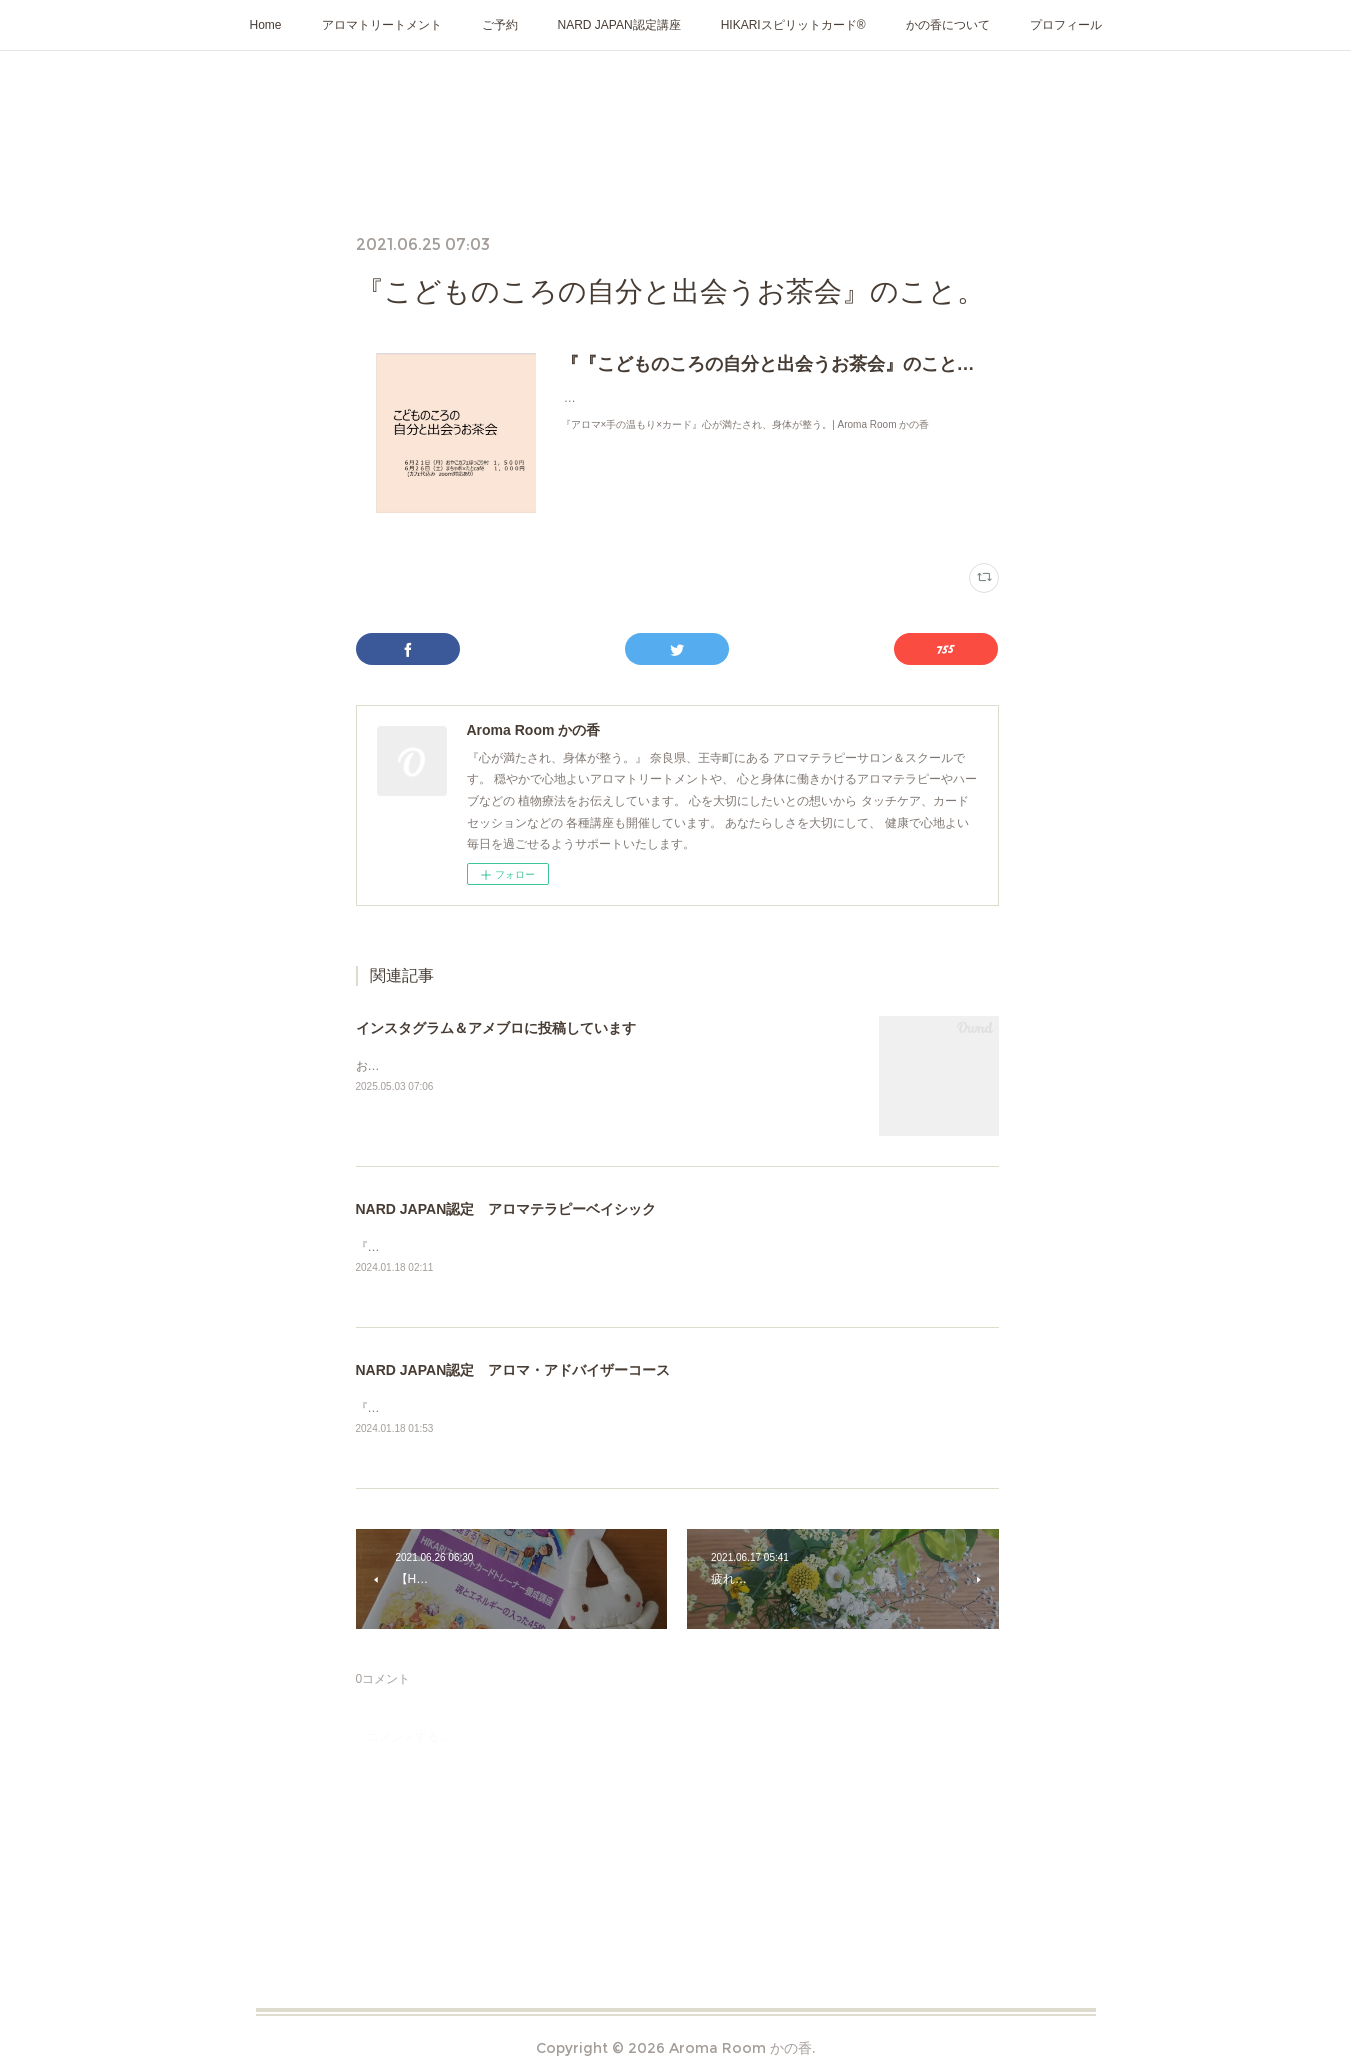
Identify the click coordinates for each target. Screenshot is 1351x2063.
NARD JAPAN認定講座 (619, 25)
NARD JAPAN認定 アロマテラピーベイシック (506, 1209)
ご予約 (500, 25)
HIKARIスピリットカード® (793, 25)
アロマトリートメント (382, 25)
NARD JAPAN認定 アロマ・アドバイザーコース (513, 1371)
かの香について (948, 25)
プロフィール (1066, 25)
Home (266, 25)
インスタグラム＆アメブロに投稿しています (496, 1028)
